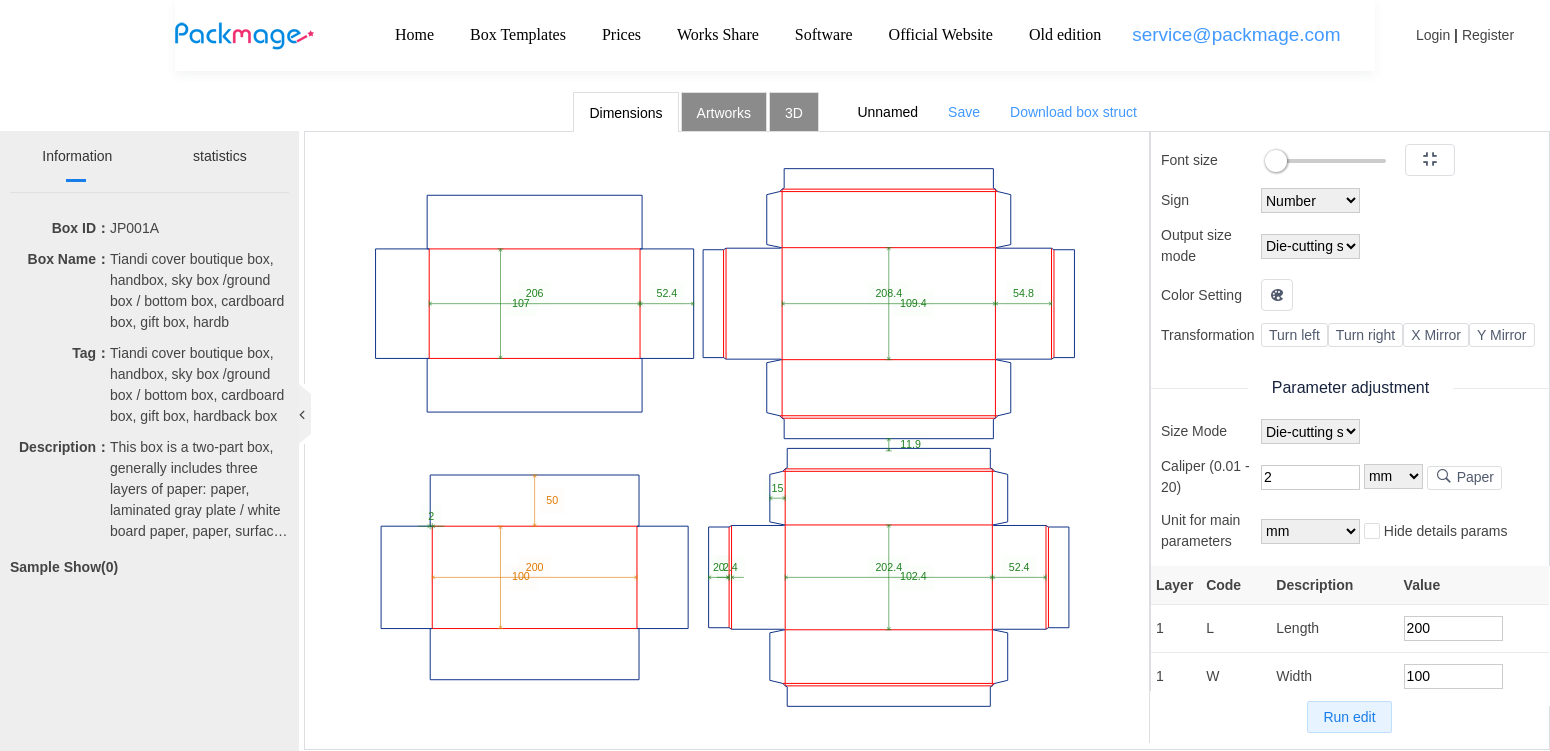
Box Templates (518, 34)
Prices (621, 34)
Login (1433, 35)
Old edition (1065, 34)
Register (1488, 35)
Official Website (941, 34)
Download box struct (1073, 112)
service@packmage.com (1236, 34)
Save (964, 112)
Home (414, 34)
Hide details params (1436, 532)
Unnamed (887, 112)
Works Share (718, 34)
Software (824, 34)
